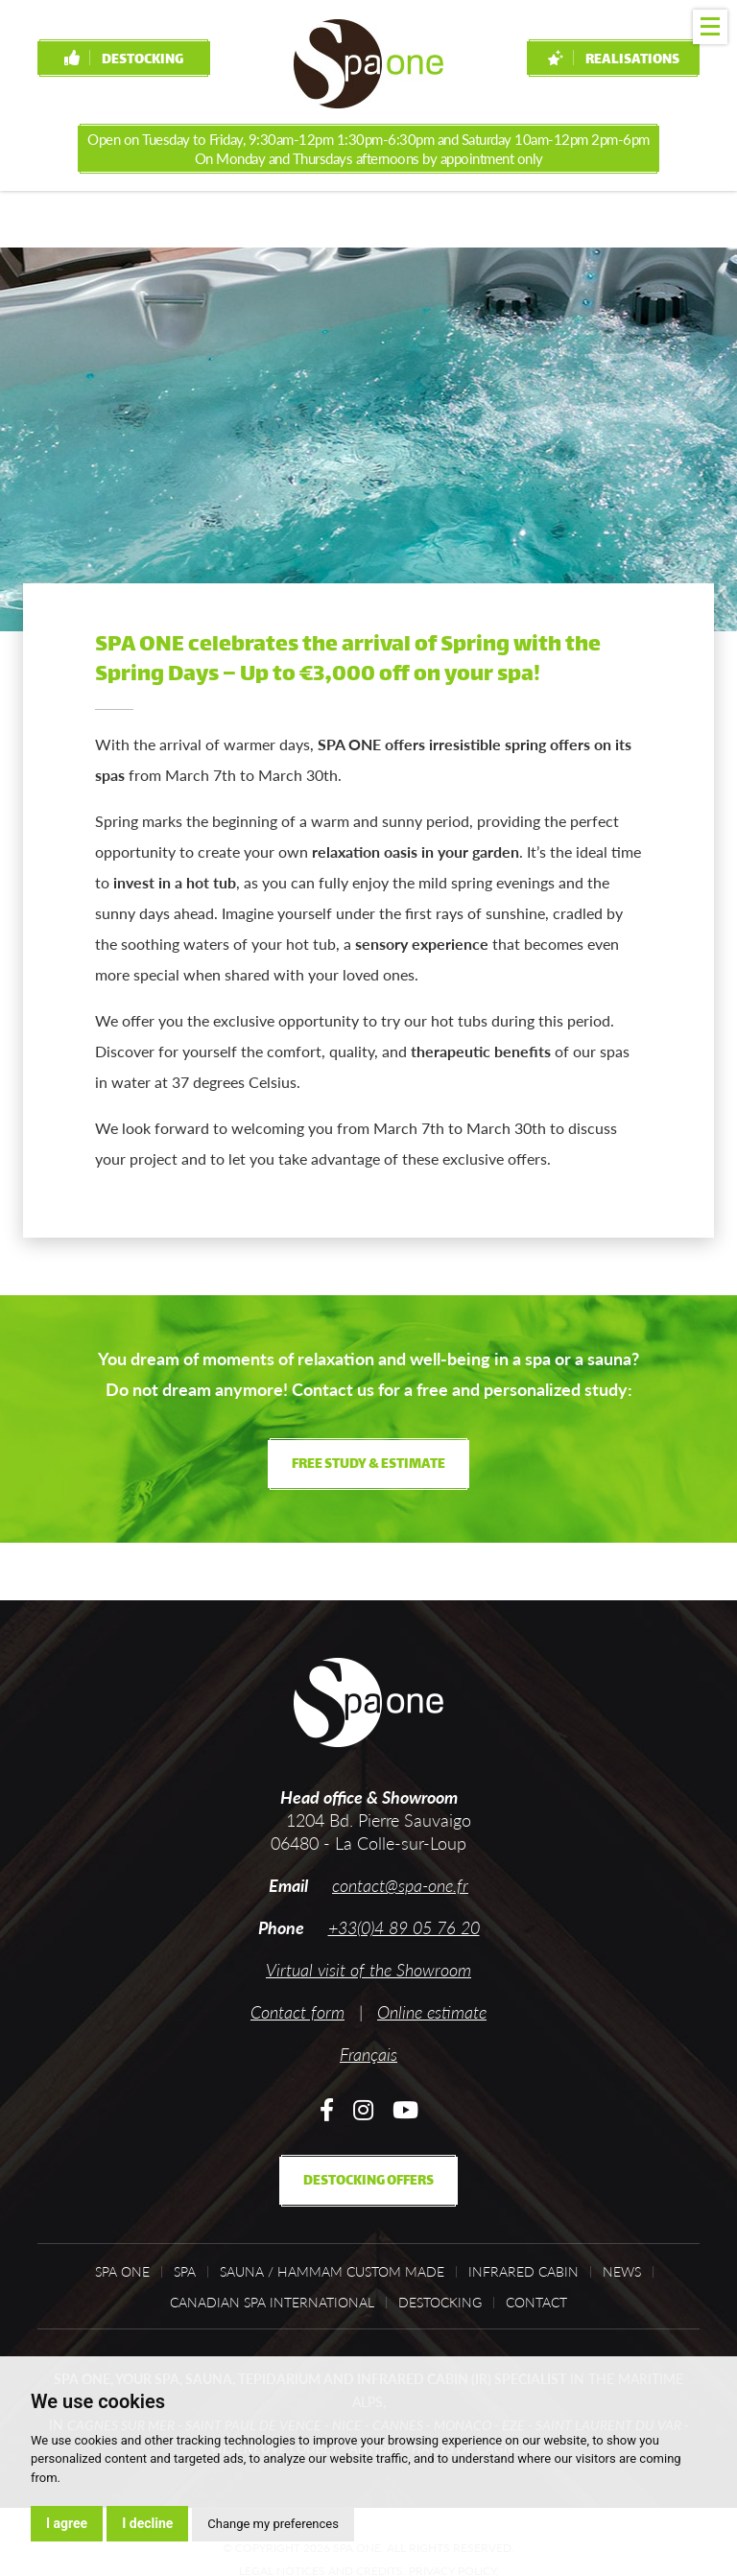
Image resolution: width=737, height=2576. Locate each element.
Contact (536, 2302)
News (622, 2272)
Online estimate (432, 2011)
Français (368, 2054)
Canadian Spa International (272, 2302)
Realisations (613, 60)
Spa (185, 2272)
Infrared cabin (523, 2272)
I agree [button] (66, 2523)
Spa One (122, 2272)
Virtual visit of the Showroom (368, 1969)
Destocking (123, 60)
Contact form (297, 2011)
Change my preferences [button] (273, 2524)
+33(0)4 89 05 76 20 (404, 1927)
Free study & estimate (368, 1465)
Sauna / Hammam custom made (332, 2272)
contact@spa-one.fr (400, 1885)
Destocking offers (368, 2181)
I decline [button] (147, 2523)
